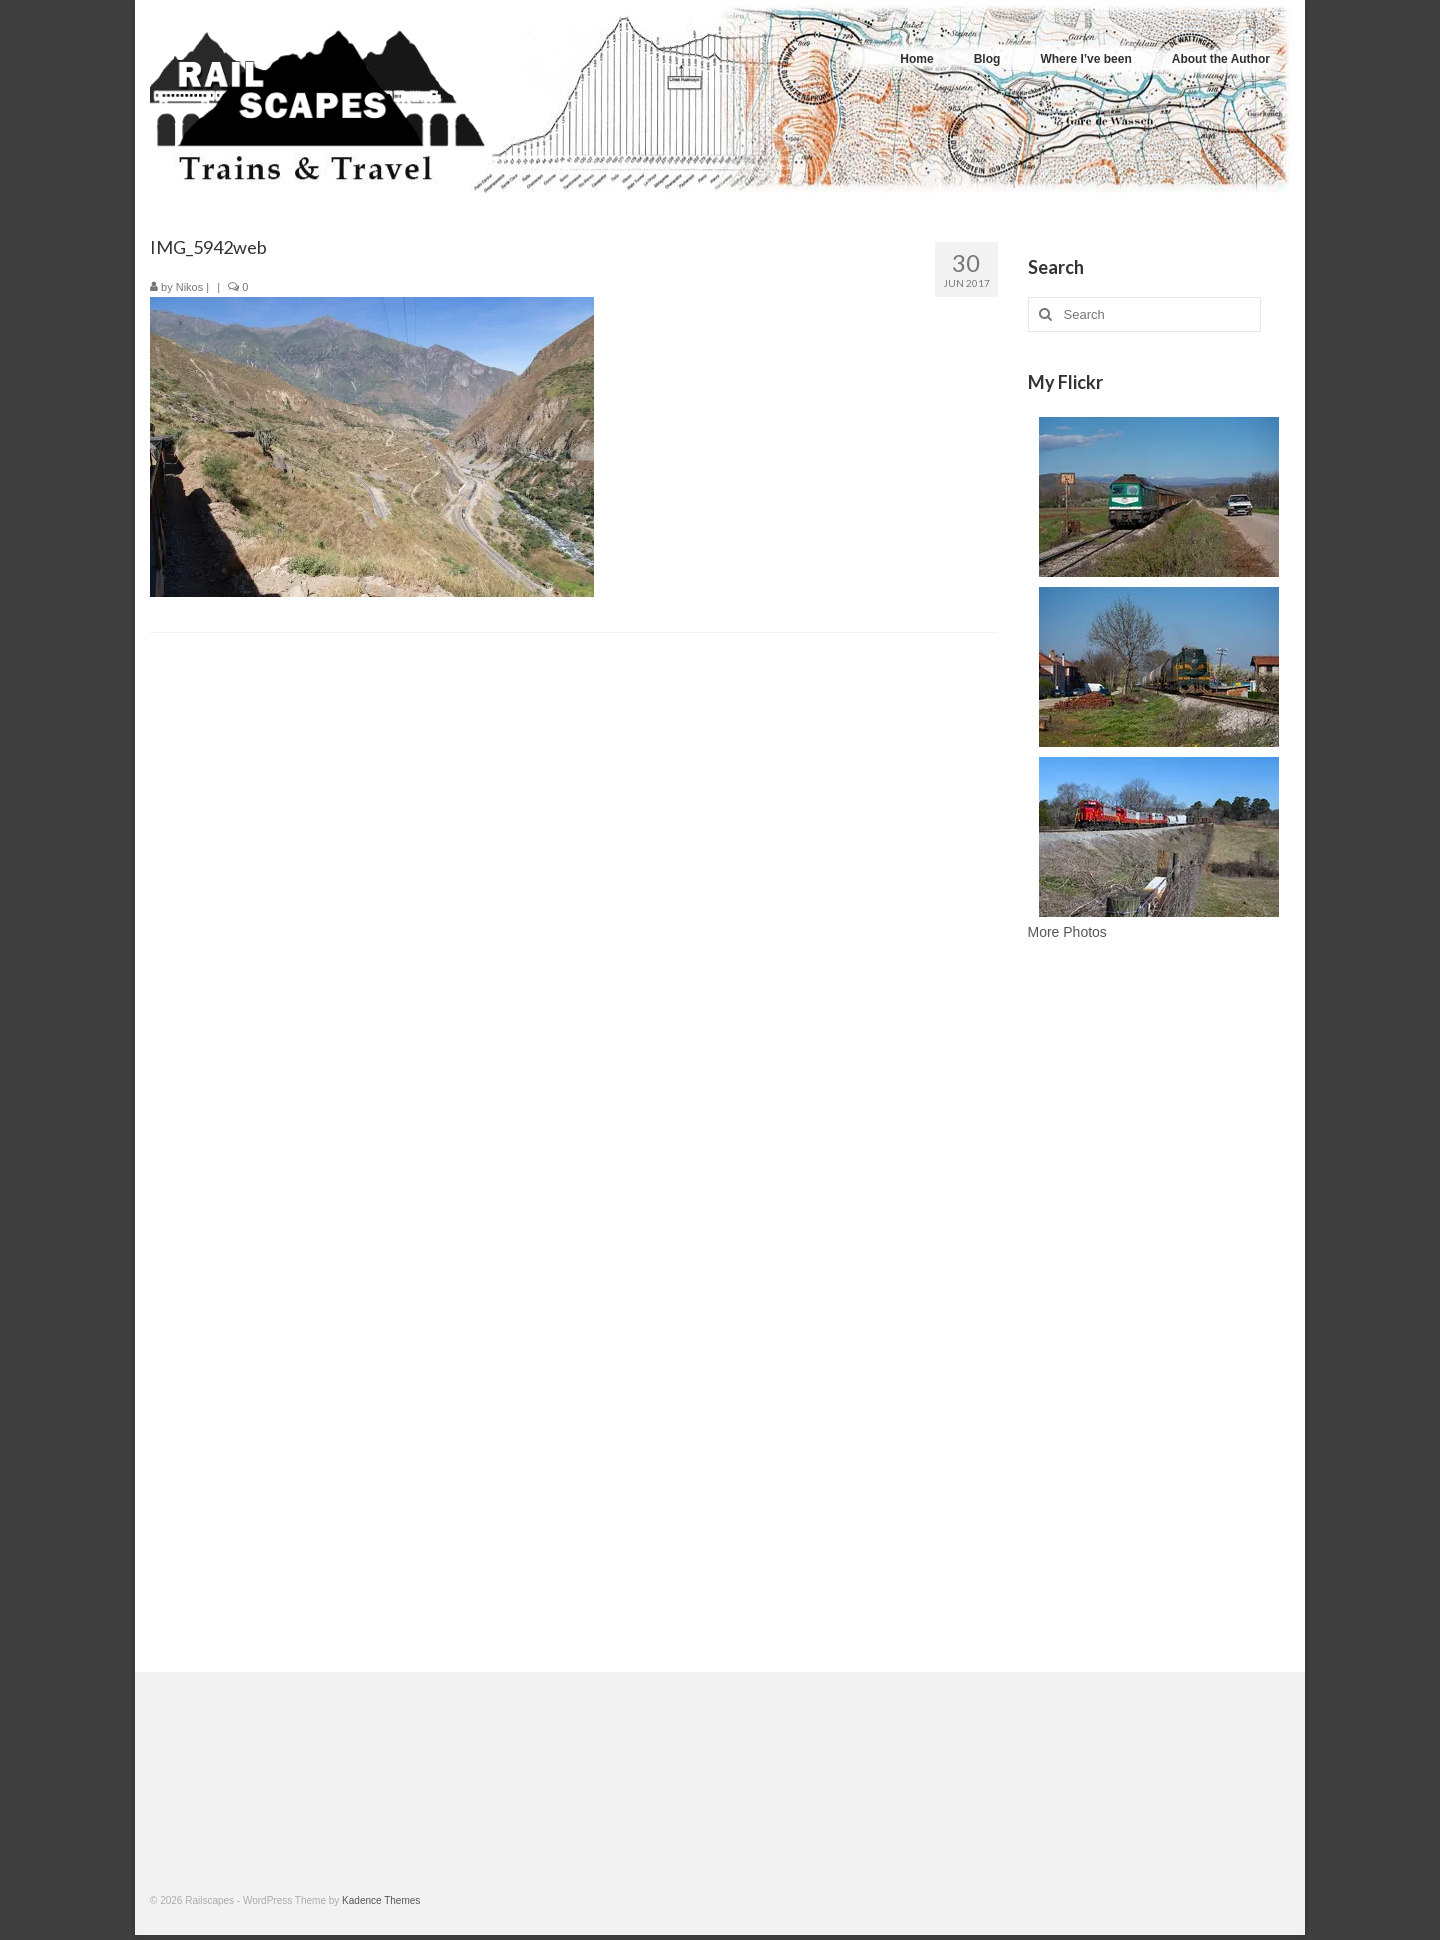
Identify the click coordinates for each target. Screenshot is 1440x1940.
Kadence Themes (381, 1900)
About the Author (1221, 59)
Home (916, 59)
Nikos (190, 287)
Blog (987, 59)
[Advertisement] (1159, 1312)
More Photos (1067, 932)
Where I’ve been (1085, 59)
